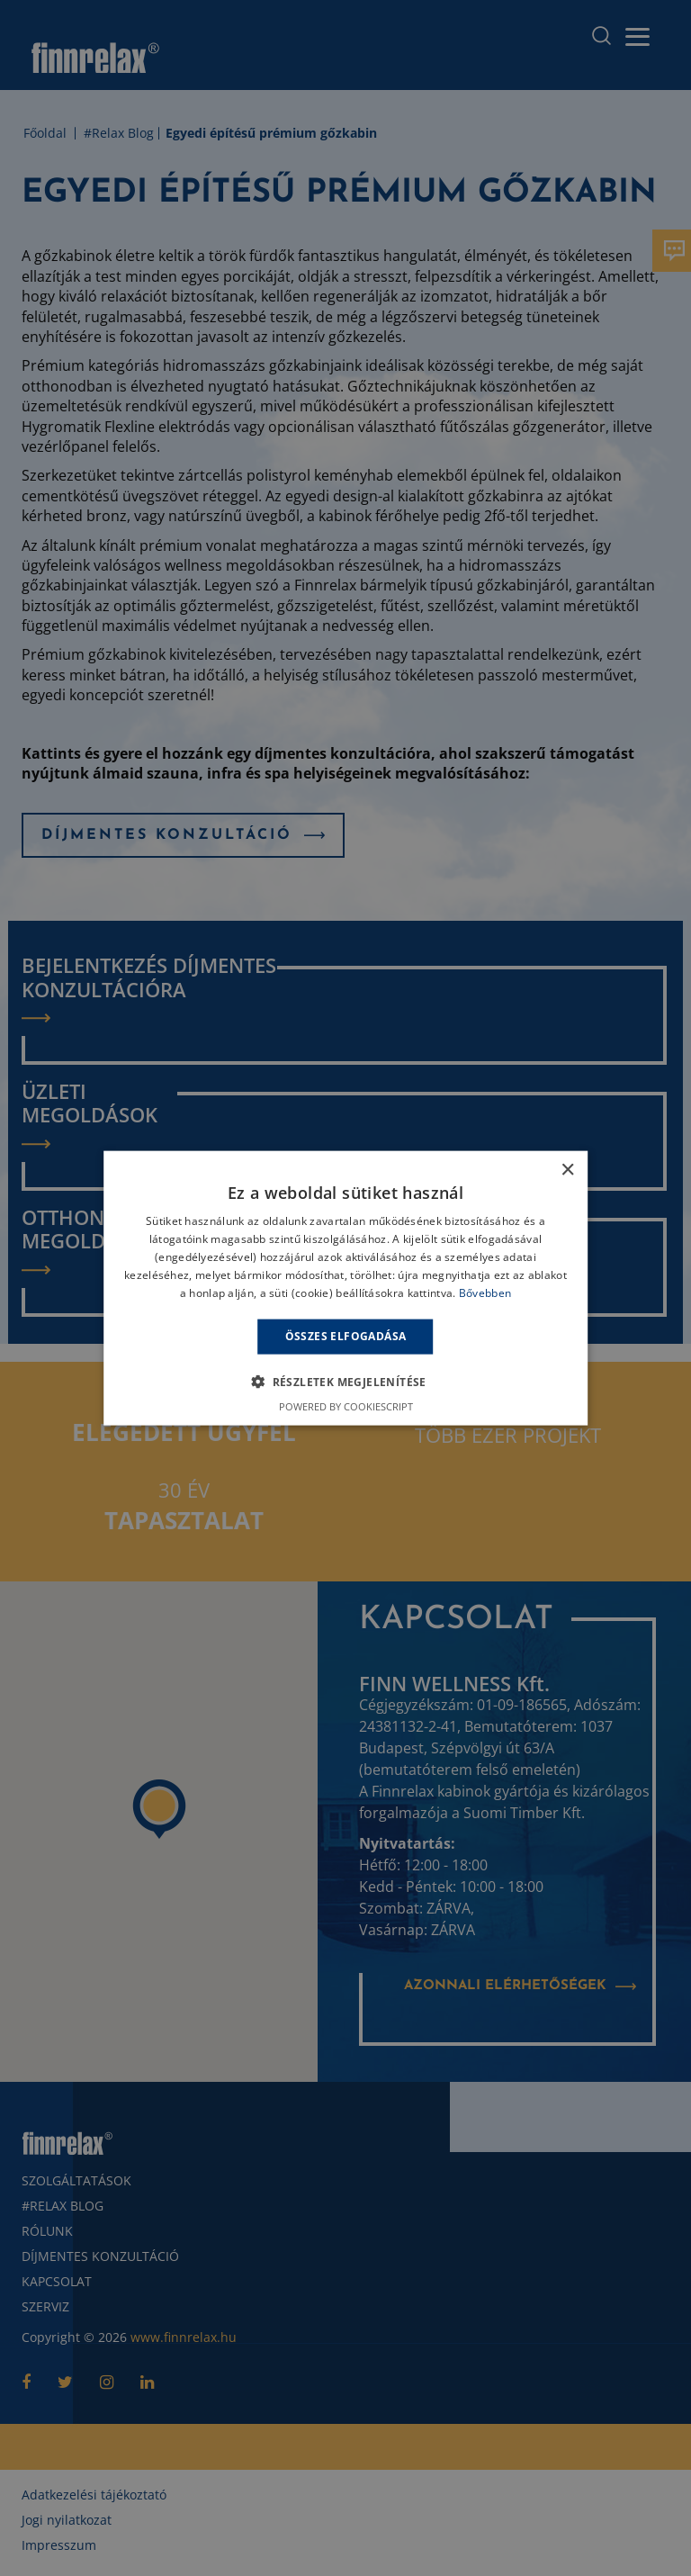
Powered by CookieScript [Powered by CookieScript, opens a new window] (346, 1405)
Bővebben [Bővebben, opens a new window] (485, 1292)
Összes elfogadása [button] (346, 1336)
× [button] (567, 1170)
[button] (345, 1381)
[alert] (345, 1288)
